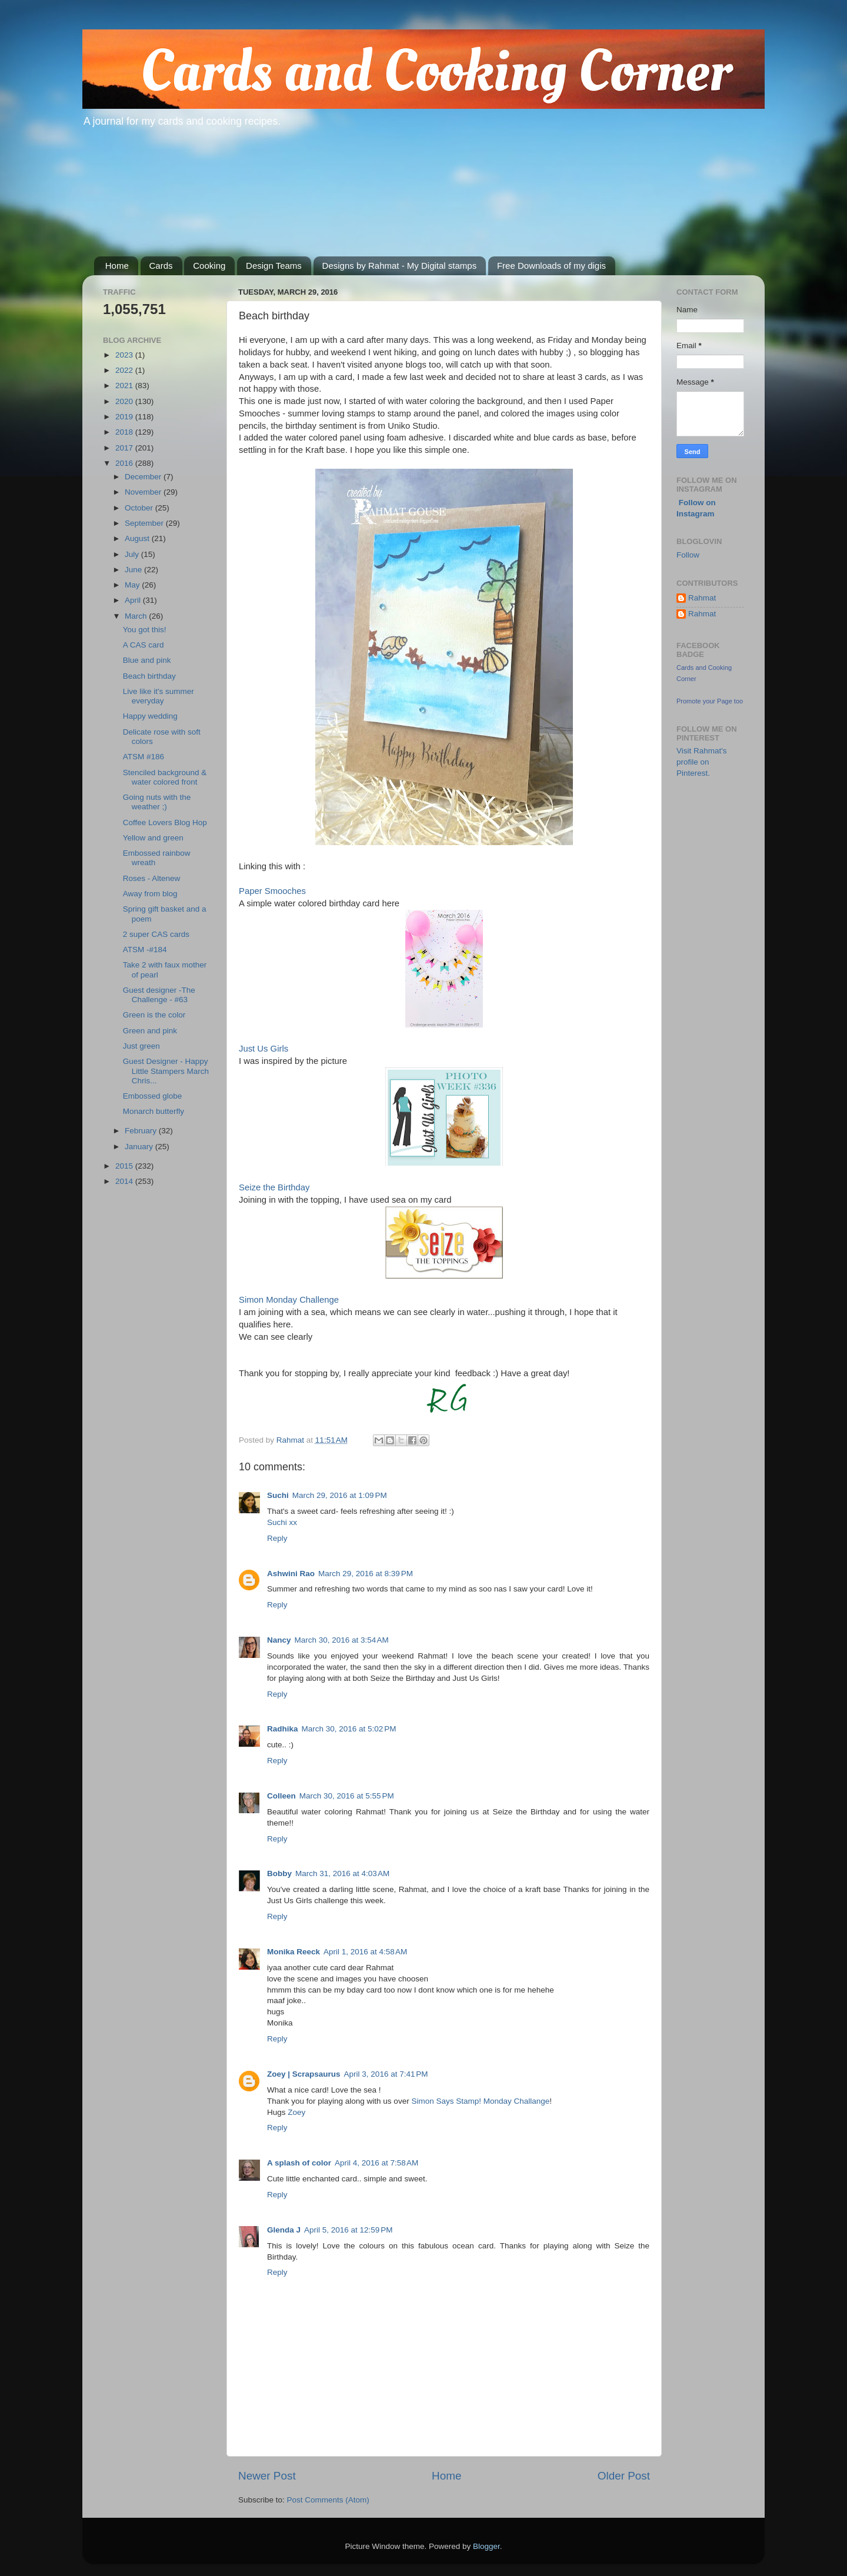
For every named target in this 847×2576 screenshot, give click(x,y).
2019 (125, 416)
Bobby (279, 1873)
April (134, 600)
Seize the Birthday (274, 1187)
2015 (125, 1166)
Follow (687, 554)
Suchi (278, 1495)
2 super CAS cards (156, 934)
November (144, 492)
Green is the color (154, 1014)
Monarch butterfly (153, 1111)
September (145, 523)
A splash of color (299, 2162)
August (138, 538)
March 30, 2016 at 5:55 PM (346, 1795)
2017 (125, 447)
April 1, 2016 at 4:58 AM (365, 1951)
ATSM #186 (143, 756)
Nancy (279, 1640)
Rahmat (702, 597)
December (144, 476)
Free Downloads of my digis (551, 266)
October (140, 507)
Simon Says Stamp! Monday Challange (480, 2101)
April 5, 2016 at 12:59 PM (348, 2229)
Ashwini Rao (291, 1573)
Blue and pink (147, 660)
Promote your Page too (709, 701)
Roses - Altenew (152, 878)
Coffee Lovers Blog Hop (165, 822)
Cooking (209, 266)
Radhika (282, 1728)
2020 (125, 401)
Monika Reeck (293, 1951)
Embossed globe (152, 1096)
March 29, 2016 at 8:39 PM (365, 1573)
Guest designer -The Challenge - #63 (159, 995)
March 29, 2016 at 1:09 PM (339, 1495)
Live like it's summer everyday (158, 696)
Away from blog (150, 893)
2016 (125, 463)
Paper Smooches (272, 891)
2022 (125, 370)
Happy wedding (150, 716)
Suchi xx (282, 1522)
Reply (277, 1538)
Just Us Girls (263, 1048)
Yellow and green (153, 837)
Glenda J (284, 2229)
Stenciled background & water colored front (165, 777)
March (137, 616)
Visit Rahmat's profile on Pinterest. (701, 762)
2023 (125, 355)
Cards (161, 266)
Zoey (296, 2112)
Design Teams (274, 266)
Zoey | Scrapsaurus (304, 2074)
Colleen (281, 1795)
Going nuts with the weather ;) (157, 802)
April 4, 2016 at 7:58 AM (376, 2162)
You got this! (144, 629)
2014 (125, 1181)
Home (117, 266)
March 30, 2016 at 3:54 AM (342, 1640)
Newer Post (267, 2476)
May (133, 584)
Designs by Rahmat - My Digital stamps (399, 266)
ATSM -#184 (145, 949)
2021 (125, 385)
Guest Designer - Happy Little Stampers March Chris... (166, 1071)
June (134, 569)
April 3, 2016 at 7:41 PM (386, 2074)
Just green (141, 1046)
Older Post (624, 2476)
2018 (125, 432)
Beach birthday (149, 676)
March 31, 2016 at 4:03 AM (342, 1873)
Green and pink (150, 1030)
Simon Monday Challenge (289, 1299)
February (142, 1130)
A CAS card (143, 644)
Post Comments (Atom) (328, 2499)
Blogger (486, 2546)
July (133, 554)
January (140, 1146)
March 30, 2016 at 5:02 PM (349, 1728)
